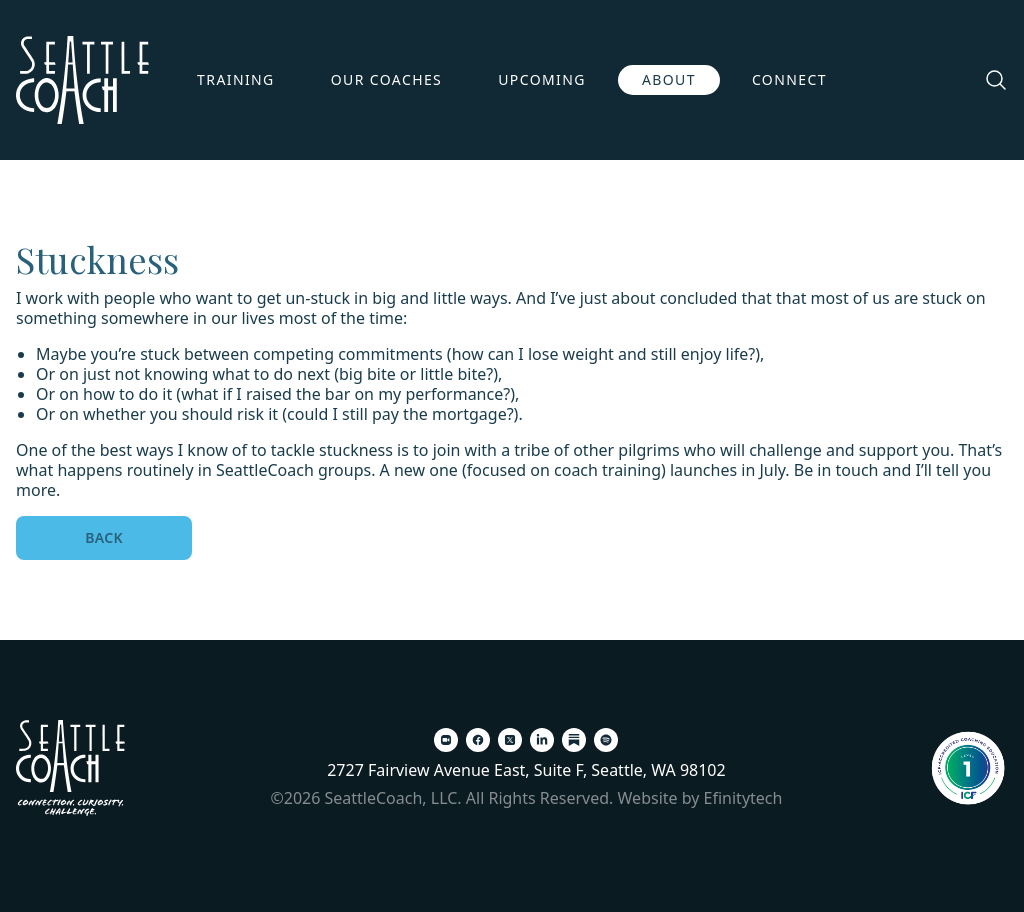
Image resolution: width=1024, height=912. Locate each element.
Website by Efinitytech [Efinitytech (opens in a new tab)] (700, 798)
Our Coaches (387, 79)
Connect (789, 79)
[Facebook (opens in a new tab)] (478, 740)
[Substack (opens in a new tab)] (574, 740)
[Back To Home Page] (70, 768)
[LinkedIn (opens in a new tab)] (542, 740)
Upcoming (542, 79)
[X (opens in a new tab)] (510, 740)
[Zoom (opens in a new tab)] (446, 740)
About (669, 79)
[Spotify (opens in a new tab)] (606, 740)
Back (104, 537)
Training (236, 79)
